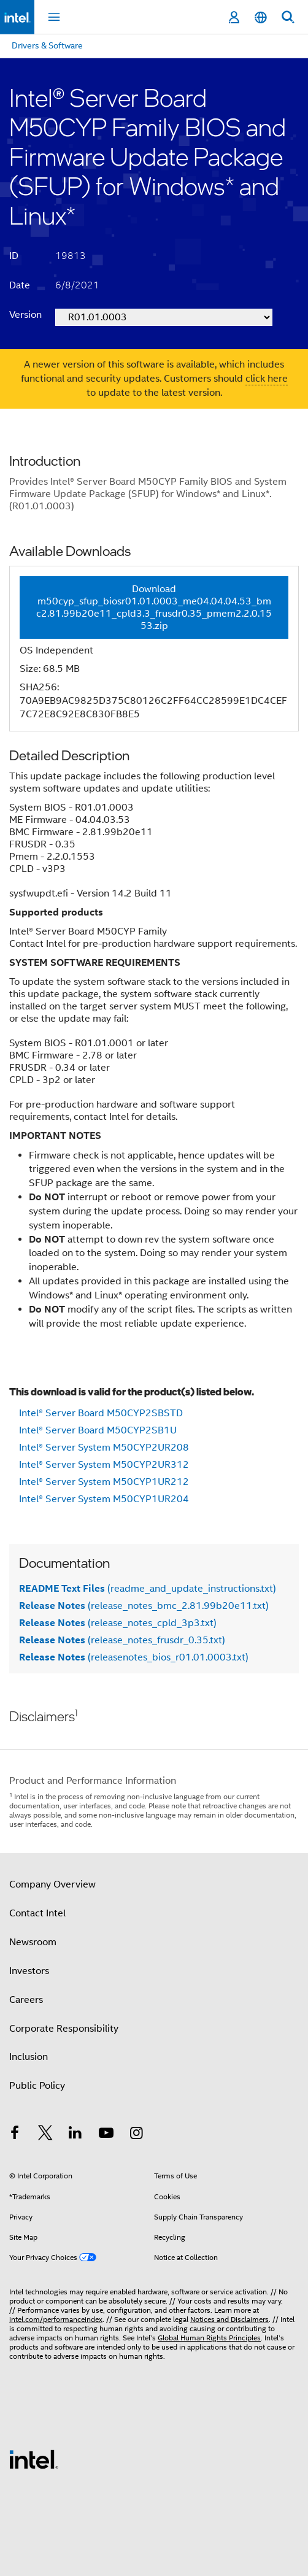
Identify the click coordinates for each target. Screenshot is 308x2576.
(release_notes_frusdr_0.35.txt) (122, 1640)
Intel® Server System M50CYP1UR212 (104, 1482)
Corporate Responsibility (63, 2029)
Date (19, 285)
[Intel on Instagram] (136, 2135)
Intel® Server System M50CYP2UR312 (104, 1465)
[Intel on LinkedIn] (75, 2135)
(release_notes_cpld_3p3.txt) (118, 1623)
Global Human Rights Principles (209, 2337)
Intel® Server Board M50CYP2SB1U (98, 1430)
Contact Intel (37, 1913)
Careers (26, 2000)
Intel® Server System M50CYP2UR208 (104, 1447)
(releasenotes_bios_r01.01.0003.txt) (133, 1657)
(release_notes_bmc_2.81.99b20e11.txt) (144, 1606)
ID (13, 256)
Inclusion (28, 2057)
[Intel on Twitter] (45, 2135)
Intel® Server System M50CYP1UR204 (104, 1499)
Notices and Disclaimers (229, 2319)
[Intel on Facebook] (14, 2135)
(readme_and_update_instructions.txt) (147, 1589)
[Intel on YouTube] (106, 2135)
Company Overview (52, 1884)
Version (25, 315)
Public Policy (37, 2086)
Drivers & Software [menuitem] (47, 45)
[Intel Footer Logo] (33, 2459)
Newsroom (32, 1942)
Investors (29, 1971)
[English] (261, 17)
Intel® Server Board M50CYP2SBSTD (101, 1413)
